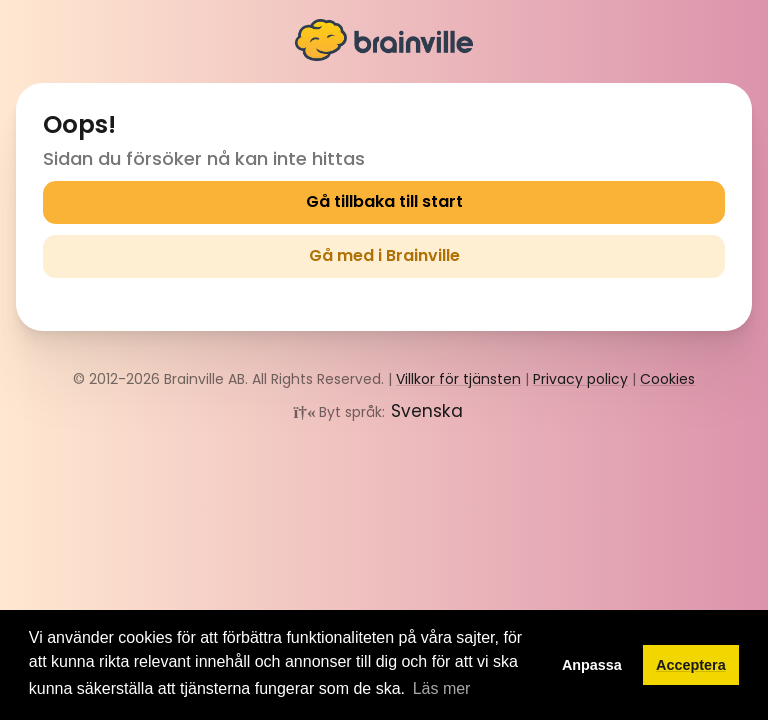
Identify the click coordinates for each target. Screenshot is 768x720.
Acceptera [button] (691, 665)
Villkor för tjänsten (458, 379)
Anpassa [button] (592, 665)
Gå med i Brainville (384, 255)
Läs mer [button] (442, 688)
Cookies (667, 379)
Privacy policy (580, 379)
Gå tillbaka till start (384, 201)
